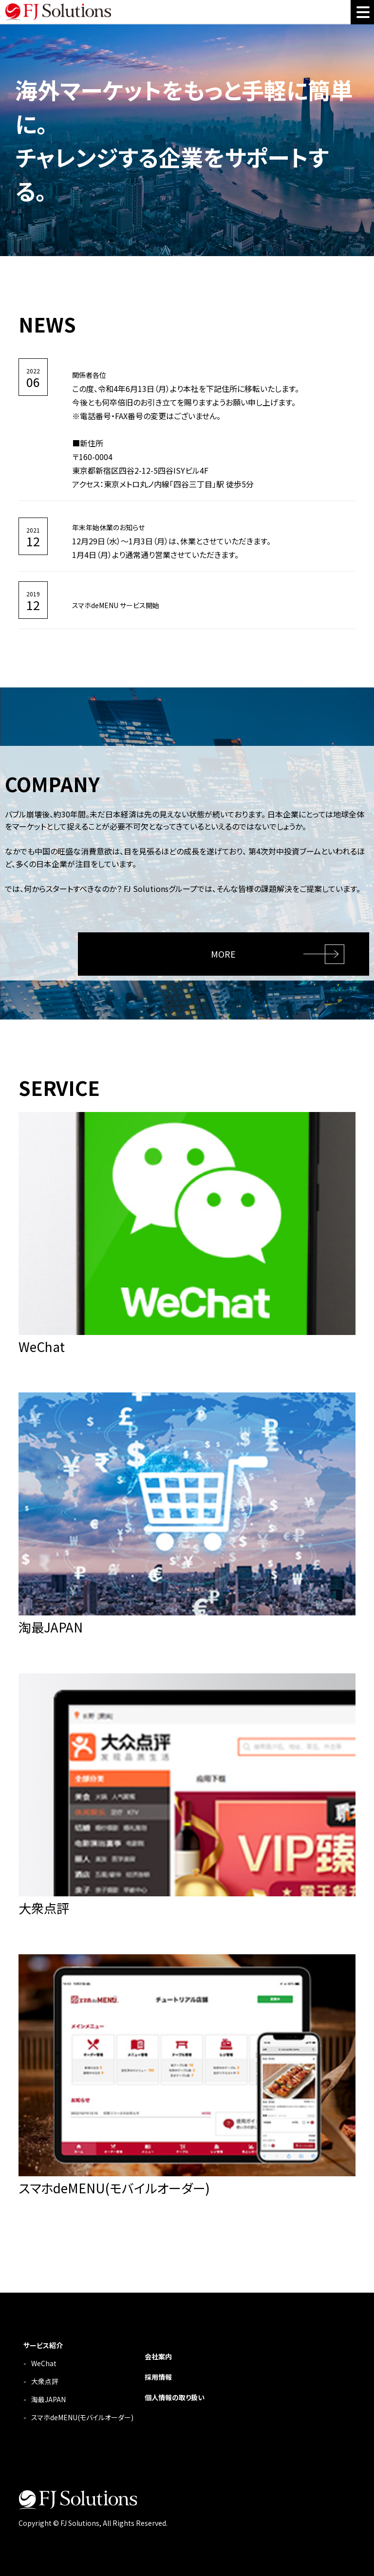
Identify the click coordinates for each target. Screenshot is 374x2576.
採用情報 (158, 2377)
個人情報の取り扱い (175, 2397)
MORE (223, 953)
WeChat (43, 2363)
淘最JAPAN (48, 2399)
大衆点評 (44, 2381)
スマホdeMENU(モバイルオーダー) (82, 2417)
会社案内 (158, 2356)
